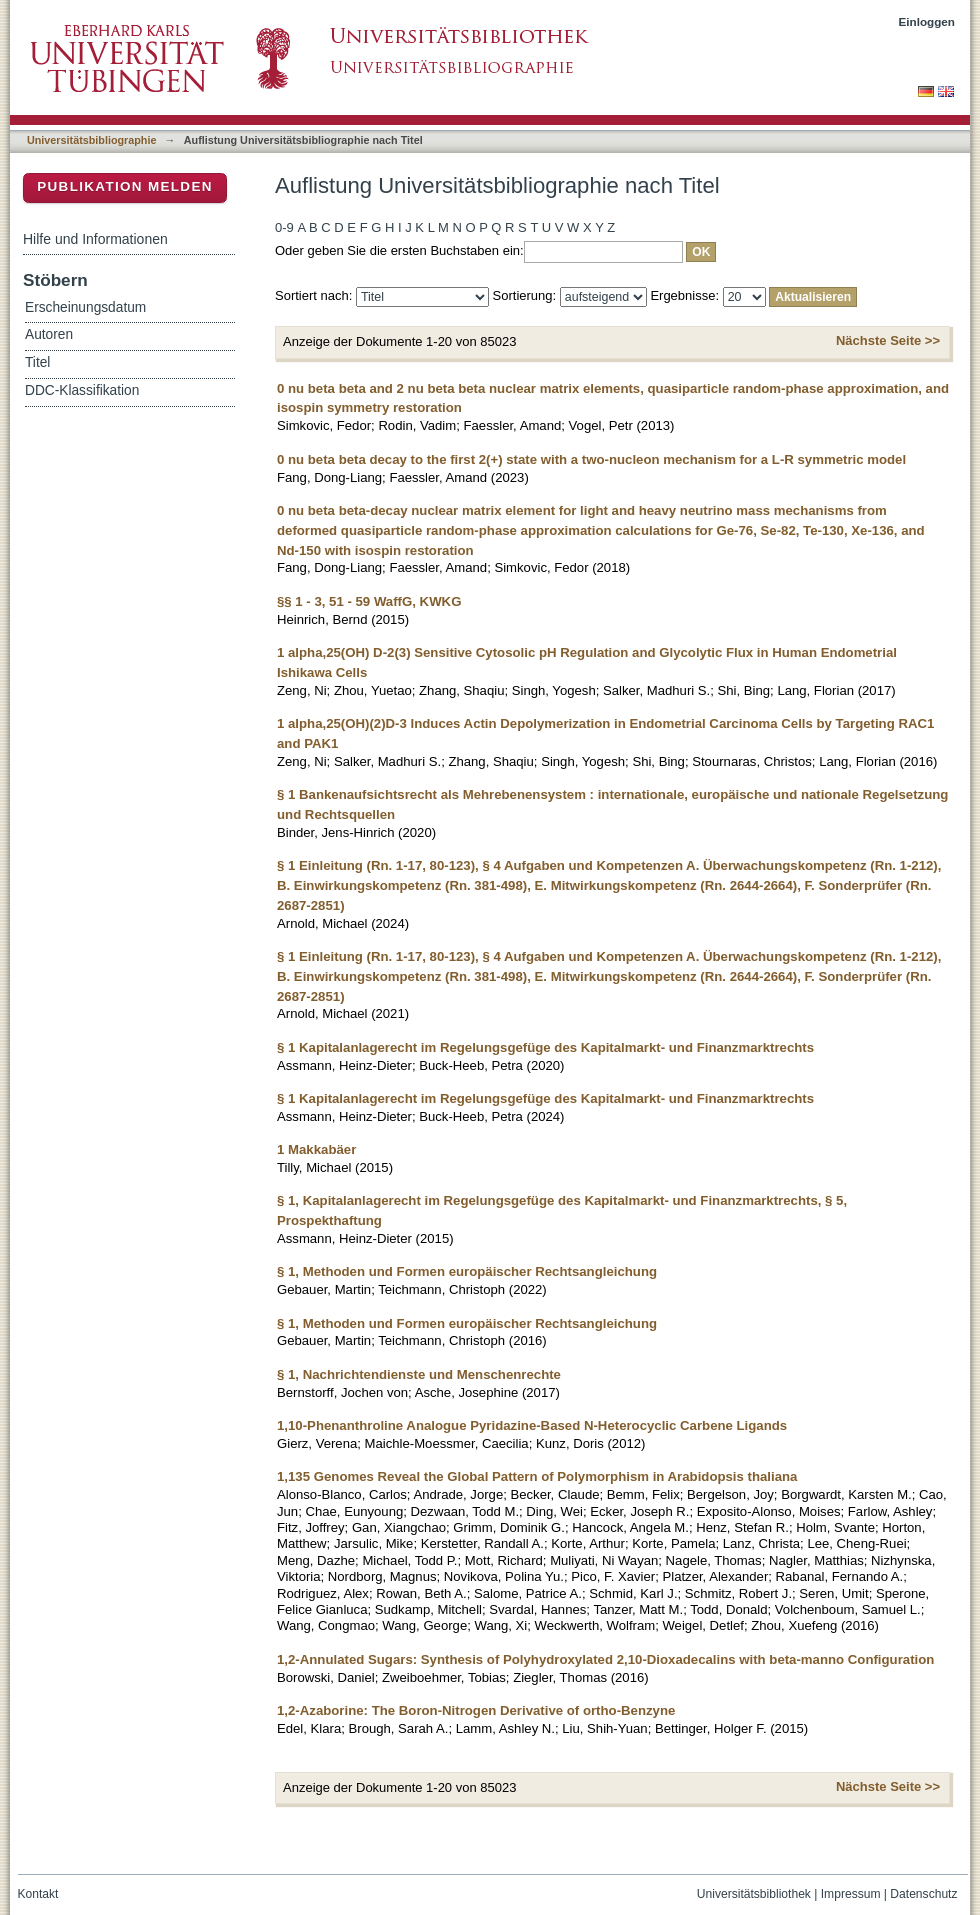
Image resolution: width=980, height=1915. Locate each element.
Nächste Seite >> (888, 340)
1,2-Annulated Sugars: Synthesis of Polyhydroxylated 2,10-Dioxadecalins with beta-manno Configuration (605, 1659)
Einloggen (927, 21)
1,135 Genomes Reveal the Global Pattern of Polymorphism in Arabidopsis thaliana (537, 1476)
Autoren (49, 334)
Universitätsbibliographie (91, 140)
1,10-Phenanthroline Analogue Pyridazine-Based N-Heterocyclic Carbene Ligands (532, 1425)
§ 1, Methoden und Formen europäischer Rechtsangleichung (467, 1271)
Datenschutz (923, 1894)
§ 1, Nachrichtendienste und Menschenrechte (419, 1374)
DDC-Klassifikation (82, 390)
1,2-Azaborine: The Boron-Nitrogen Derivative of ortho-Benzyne (476, 1710)
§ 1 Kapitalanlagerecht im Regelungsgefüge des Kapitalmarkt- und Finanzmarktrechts (545, 1047)
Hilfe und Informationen (95, 239)
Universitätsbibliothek (754, 1894)
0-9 (284, 227)
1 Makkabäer (316, 1149)
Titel (37, 362)
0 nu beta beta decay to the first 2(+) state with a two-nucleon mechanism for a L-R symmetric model (591, 459)
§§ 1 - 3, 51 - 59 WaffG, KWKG (369, 601)
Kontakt (38, 1894)
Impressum (851, 1894)
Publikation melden (125, 186)
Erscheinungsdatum (85, 307)
